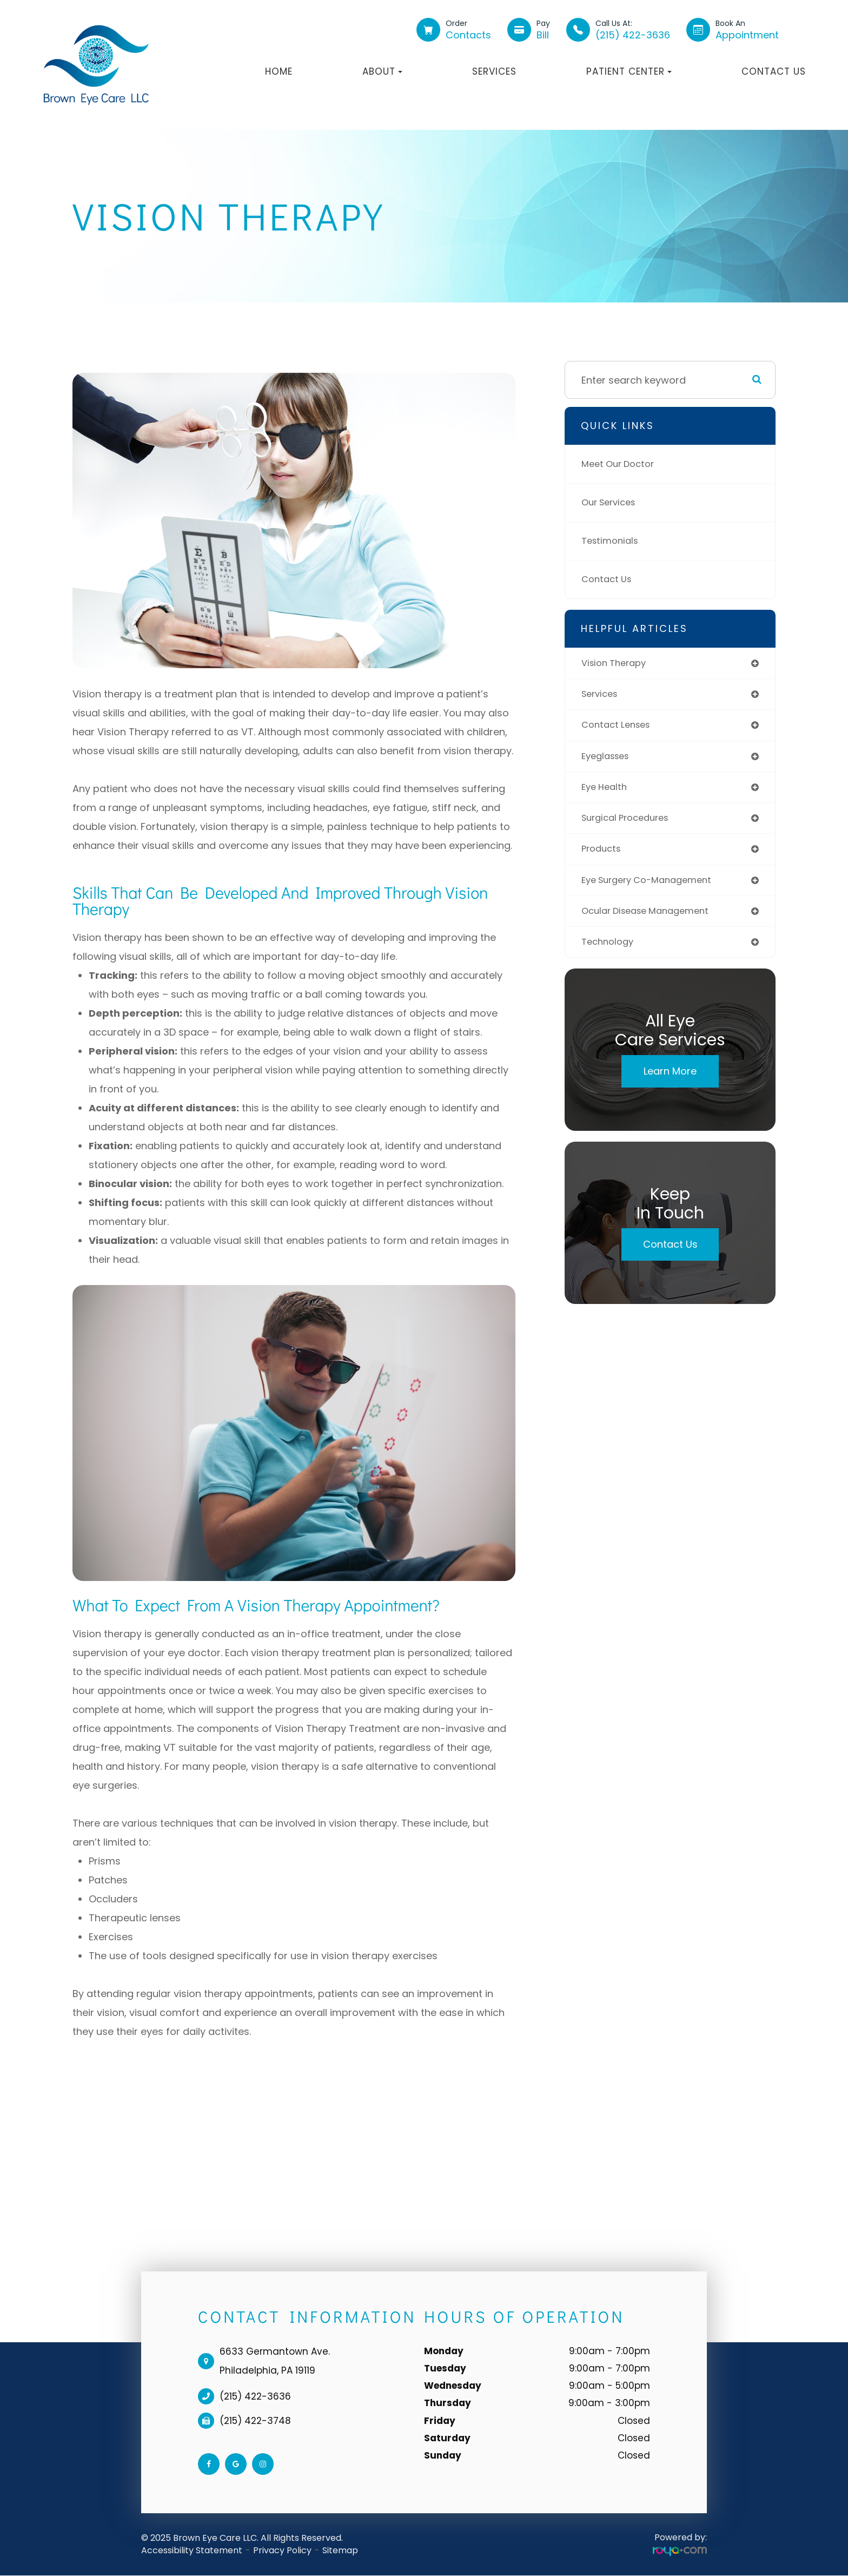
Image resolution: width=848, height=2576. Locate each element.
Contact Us (773, 71)
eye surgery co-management (653, 887)
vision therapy (617, 663)
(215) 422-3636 (255, 2396)
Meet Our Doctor (621, 464)
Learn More (670, 1081)
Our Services (611, 502)
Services (494, 71)
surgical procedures (629, 823)
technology (609, 951)
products (603, 855)
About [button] (382, 71)
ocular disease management (651, 919)
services (601, 695)
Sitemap (340, 2550)
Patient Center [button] (629, 71)
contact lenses (619, 727)
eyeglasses (608, 759)
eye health (606, 791)
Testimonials (612, 541)
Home (279, 71)
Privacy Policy (282, 2550)
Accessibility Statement (191, 2550)
